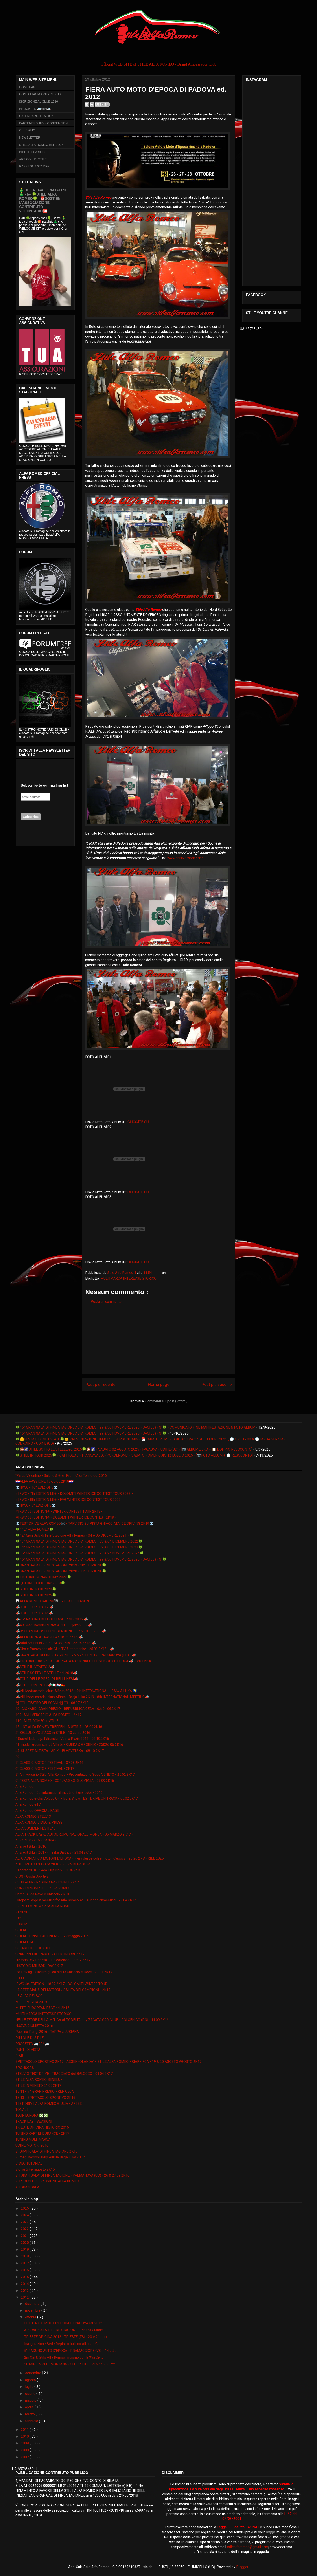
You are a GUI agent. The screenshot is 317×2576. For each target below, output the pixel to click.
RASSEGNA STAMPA (34, 166)
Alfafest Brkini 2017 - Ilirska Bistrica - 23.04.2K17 (53, 1852)
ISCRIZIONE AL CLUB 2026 (38, 101)
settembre (33, 2373)
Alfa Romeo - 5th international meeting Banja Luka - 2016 (59, 1792)
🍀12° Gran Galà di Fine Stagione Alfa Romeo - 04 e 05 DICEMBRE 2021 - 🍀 (74, 1535)
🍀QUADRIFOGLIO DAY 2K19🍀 (40, 1583)
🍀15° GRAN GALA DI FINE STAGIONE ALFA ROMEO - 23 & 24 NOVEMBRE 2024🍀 (79, 1553)
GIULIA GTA (24, 1942)
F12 (18, 1918)
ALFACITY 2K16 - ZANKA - (35, 1840)
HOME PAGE (28, 87)
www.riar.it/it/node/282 (185, 858)
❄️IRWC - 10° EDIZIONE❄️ (36, 1487)
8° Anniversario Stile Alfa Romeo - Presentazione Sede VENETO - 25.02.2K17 (75, 1774)
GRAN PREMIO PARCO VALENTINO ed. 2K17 (50, 1954)
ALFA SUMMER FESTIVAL (35, 1828)
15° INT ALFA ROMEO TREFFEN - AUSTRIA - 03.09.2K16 (58, 1727)
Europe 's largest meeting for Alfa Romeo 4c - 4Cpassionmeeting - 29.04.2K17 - (76, 1900)
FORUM (21, 1924)
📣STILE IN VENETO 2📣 (35, 1667)
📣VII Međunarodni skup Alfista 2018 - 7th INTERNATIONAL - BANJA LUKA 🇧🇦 (76, 1691)
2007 (25, 2457)
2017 (25, 2263)
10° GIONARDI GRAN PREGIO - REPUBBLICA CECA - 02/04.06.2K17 (67, 1709)
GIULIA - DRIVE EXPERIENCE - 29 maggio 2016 (52, 1936)
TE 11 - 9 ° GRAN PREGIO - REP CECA (44, 2091)
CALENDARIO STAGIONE (37, 116)
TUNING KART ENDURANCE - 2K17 (42, 2133)
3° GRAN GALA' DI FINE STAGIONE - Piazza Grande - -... (66, 2330)
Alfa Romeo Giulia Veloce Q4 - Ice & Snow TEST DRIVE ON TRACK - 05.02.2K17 (76, 1798)
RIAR (19, 2056)
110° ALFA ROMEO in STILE (36, 1721)
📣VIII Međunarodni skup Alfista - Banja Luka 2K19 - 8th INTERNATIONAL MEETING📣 (82, 1697)
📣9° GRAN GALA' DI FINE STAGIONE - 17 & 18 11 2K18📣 (60, 1631)
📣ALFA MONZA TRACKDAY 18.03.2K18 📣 (49, 1637)
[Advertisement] (158, 1342)
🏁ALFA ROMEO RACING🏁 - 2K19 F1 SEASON (52, 1601)
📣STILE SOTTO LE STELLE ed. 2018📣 (46, 1673)
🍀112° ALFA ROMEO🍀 (34, 1529)
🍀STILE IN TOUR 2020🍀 (35, 1589)
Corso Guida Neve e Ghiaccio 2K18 (42, 1894)
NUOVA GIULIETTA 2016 (34, 2026)
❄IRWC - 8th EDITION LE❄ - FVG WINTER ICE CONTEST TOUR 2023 (68, 1499)
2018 (25, 2256)
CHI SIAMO (27, 130)
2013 (25, 2290)
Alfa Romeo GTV (28, 1804)
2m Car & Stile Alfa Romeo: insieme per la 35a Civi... (63, 2357)
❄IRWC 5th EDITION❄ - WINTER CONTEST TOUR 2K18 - (59, 1511)
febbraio (32, 2421)
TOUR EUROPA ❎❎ (31, 2115)
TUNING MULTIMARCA (32, 2139)
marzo (30, 2414)
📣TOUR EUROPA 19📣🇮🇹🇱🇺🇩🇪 (40, 1685)
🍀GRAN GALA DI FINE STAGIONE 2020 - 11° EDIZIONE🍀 (60, 1571)
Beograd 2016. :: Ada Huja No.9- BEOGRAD (47, 1870)
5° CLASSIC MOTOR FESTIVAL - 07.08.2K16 (49, 1763)
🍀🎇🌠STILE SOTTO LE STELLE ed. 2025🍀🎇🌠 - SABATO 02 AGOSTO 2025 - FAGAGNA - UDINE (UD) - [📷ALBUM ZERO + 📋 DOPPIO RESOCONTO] (133, 1449)
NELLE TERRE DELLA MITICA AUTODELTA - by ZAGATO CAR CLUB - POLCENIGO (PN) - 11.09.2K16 (92, 2020)
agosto (31, 2380)
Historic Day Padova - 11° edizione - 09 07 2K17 (52, 1960)
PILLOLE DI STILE (29, 2038)
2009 (25, 2443)
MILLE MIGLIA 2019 (31, 2002)
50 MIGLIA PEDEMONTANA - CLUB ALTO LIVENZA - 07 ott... (70, 2364)
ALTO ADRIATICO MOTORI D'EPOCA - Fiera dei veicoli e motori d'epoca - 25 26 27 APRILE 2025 (89, 1858)
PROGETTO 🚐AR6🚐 (35, 108)
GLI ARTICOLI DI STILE (33, 1948)
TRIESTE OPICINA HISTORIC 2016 (42, 2127)
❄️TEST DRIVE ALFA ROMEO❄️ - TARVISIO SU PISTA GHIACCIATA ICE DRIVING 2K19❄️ (84, 1523)
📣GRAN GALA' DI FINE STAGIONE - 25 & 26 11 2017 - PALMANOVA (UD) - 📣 (75, 1655)
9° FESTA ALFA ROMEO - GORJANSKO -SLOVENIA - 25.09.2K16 (64, 1781)
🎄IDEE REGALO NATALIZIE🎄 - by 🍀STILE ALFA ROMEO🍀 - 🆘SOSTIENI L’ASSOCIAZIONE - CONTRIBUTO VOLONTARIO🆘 (43, 200)
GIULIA (20, 1930)
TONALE (21, 2109)
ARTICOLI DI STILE (33, 159)
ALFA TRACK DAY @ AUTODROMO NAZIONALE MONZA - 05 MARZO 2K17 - (74, 1834)
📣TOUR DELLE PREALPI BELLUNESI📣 (46, 1679)
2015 (25, 2277)
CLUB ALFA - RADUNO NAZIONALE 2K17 (47, 1882)
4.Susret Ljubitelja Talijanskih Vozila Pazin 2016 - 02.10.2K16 (62, 1739)
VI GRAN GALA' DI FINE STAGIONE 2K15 (46, 2151)
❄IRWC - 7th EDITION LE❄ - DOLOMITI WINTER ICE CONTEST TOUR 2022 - (74, 1493)
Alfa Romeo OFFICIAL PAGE (37, 1810)
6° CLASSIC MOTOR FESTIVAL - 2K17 (44, 1768)
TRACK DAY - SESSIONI (33, 2121)
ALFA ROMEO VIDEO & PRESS (39, 1822)
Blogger (242, 2567)
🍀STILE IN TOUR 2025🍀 (35, 1595)
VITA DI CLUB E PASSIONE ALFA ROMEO (47, 2181)
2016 (25, 2270)
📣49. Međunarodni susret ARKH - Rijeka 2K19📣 (53, 1625)
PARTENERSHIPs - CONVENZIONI (43, 123)
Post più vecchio (216, 1384)
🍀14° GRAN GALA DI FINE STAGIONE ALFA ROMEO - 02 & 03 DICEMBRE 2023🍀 (79, 1547)
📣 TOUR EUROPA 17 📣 (34, 1607)
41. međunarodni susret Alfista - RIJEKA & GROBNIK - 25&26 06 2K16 (69, 1744)
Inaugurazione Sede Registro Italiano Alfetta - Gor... (63, 2344)
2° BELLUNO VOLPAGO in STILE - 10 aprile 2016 (52, 1733)
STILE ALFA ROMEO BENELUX (41, 145)
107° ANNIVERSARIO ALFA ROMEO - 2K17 (48, 1715)
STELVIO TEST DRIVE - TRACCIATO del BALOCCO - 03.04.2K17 (64, 2074)
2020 (25, 2243)
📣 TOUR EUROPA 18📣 (34, 1613)
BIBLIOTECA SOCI (32, 152)
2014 (25, 2284)
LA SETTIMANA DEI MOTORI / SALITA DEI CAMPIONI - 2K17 (62, 1990)
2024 (25, 2215)
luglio (29, 2387)
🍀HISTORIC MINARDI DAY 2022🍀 (43, 1577)
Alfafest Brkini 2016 (30, 1846)
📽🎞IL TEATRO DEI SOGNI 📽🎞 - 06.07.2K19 (51, 1703)
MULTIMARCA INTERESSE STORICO (128, 1278)
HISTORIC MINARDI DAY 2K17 (39, 1966)
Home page (158, 1384)
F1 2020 (21, 1912)
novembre (33, 2310)
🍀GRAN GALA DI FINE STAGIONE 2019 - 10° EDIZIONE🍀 (60, 1565)
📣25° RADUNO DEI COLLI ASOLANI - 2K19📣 (51, 1619)
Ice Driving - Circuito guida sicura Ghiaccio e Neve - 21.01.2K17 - (64, 1972)
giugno (30, 2393)
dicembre (33, 2303)
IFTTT (19, 1978)
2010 (25, 2436)
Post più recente (100, 1384)
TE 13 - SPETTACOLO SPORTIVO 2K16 (45, 2098)
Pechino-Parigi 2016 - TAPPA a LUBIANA (47, 2032)
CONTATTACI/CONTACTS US (40, 94)
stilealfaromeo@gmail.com (247, 2547)
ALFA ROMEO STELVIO (33, 1816)
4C (17, 1757)
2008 (25, 2450)
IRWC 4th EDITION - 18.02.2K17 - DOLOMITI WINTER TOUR (61, 1984)
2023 (25, 2222)
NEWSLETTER (29, 137)
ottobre (31, 2317)
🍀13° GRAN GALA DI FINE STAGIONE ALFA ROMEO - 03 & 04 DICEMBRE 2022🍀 (79, 1541)
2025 (25, 2208)
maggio (31, 2400)
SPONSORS (24, 2068)
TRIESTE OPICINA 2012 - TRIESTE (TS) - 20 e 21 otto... (66, 2337)
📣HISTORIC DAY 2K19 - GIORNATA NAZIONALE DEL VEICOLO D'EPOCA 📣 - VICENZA (83, 1661)
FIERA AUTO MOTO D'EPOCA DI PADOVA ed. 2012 (63, 2323)
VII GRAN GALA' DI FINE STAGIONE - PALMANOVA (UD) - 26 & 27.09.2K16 (72, 2175)
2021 (25, 2236)
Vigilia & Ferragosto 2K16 (35, 2169)
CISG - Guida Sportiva (31, 1876)
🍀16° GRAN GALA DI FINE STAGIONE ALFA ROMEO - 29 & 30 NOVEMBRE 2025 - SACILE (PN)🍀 (91, 1433)
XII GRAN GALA (27, 2187)
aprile (30, 2407)
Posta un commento (106, 1301)
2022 (25, 2229)
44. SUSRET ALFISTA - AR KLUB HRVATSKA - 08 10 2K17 (59, 1751)
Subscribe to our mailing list (44, 785)
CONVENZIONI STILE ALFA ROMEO (42, 1888)
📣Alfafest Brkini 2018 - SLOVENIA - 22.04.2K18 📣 (55, 1643)
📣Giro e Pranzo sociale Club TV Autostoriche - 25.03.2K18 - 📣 (64, 1649)
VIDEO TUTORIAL (28, 2163)
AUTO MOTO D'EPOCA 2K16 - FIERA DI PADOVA (52, 1864)
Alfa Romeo (24, 1787)
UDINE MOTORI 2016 (31, 2145)
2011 (25, 2430)
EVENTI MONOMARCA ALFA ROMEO (43, 1906)
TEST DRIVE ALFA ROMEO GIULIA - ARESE (48, 2103)
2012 (25, 2297)
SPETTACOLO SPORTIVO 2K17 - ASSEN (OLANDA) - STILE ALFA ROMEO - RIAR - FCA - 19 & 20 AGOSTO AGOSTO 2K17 (108, 2061)
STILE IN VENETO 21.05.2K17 (38, 2085)
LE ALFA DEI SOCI (29, 1996)
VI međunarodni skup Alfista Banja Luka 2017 (50, 2157)
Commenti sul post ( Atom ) (166, 1401)
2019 (25, 2249)
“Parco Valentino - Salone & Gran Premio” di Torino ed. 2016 (61, 1475)
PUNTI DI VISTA (27, 2050)
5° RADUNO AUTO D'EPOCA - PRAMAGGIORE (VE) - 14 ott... (70, 2351)
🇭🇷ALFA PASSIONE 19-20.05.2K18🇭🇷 (44, 1481)
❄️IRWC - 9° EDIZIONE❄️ (35, 1505)
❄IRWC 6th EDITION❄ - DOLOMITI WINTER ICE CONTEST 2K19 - (65, 1517)
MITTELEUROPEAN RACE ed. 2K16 (42, 2008)
